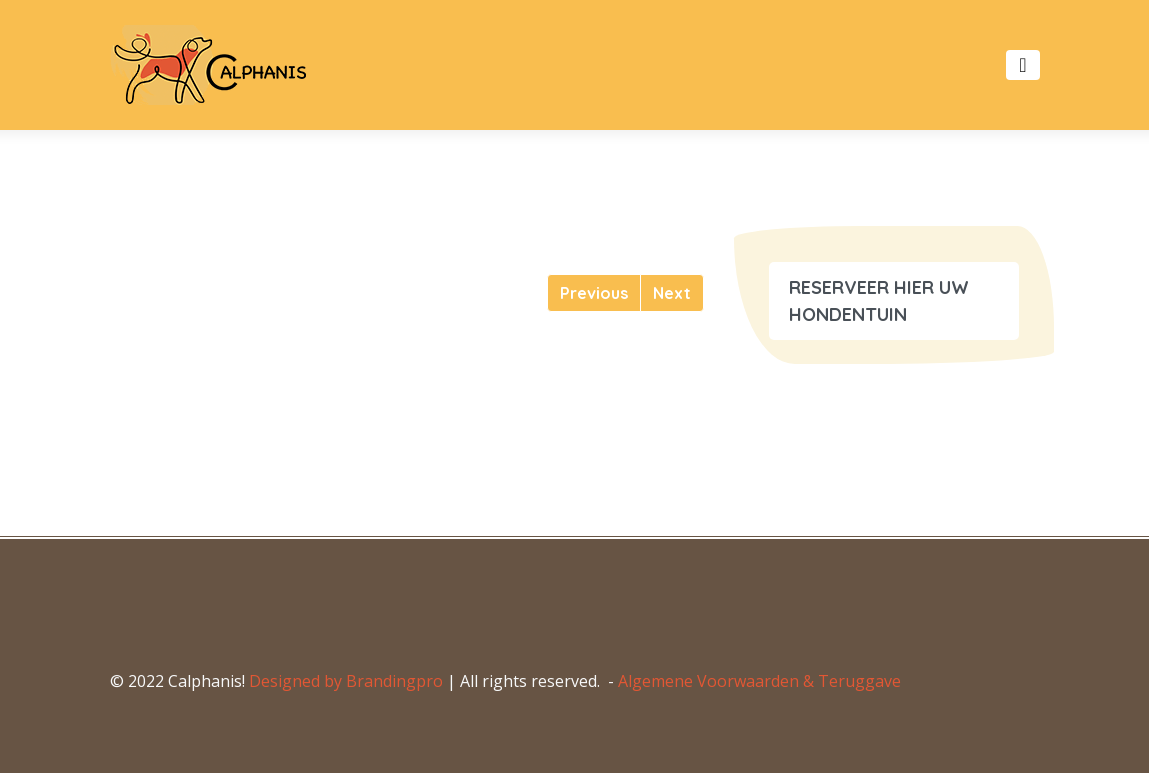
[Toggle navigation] (1022, 65)
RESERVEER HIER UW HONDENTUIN (879, 301)
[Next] (672, 293)
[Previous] (594, 293)
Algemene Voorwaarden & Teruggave (759, 681)
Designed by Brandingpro (346, 681)
